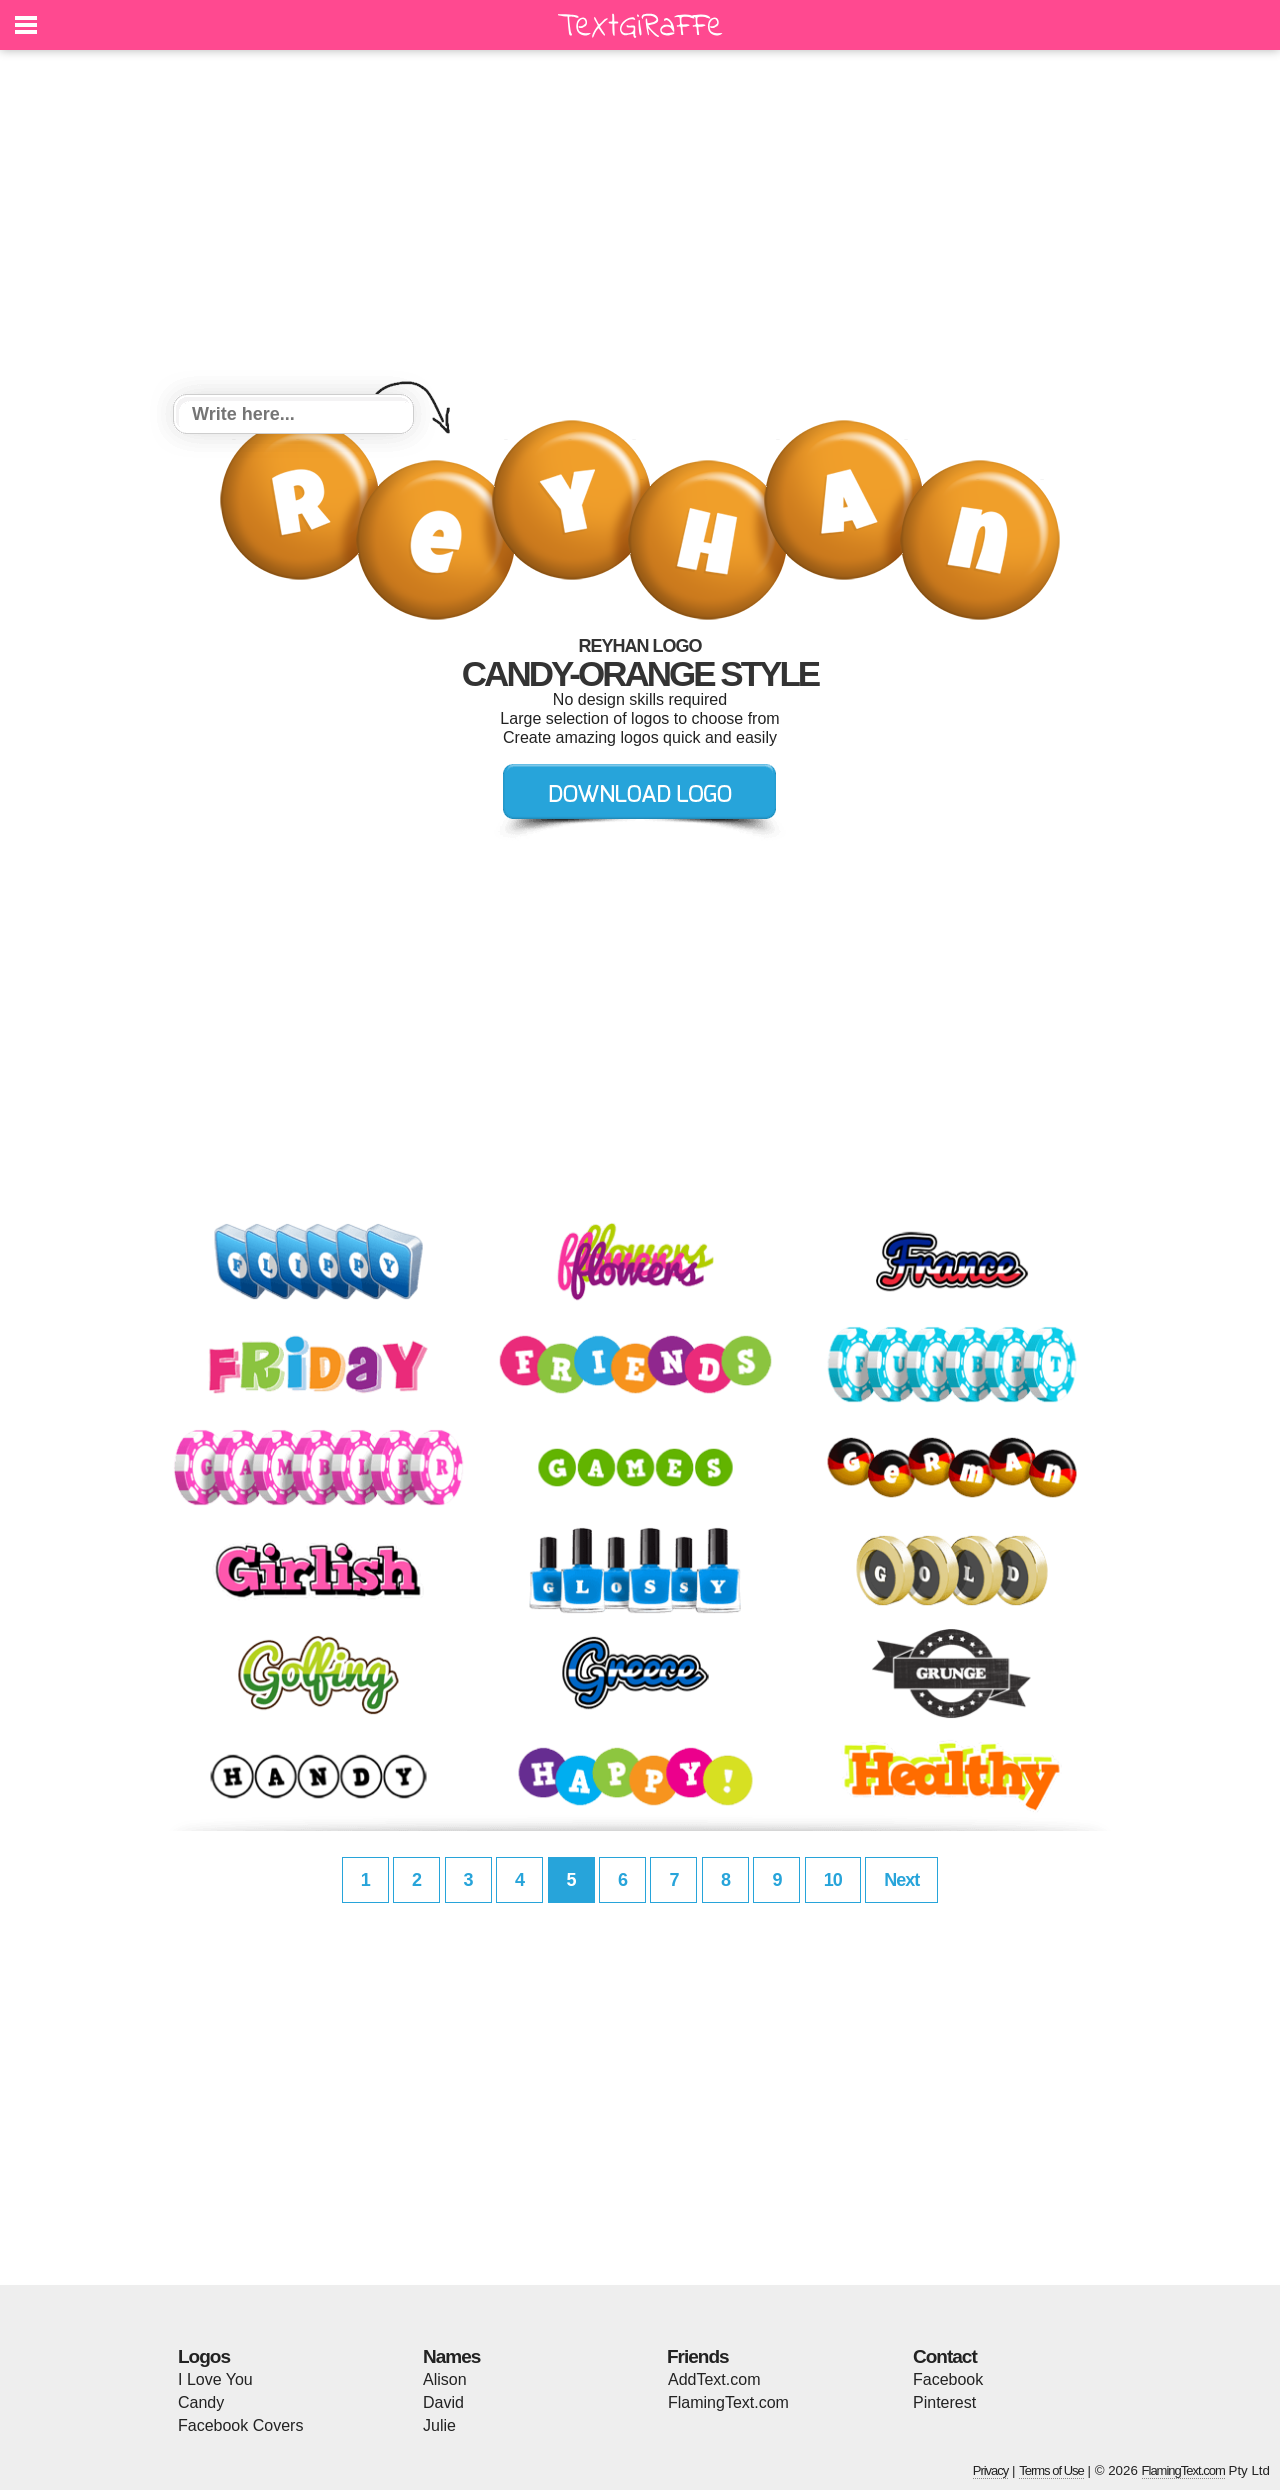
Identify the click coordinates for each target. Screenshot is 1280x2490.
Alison (445, 2379)
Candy (201, 2402)
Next (901, 1880)
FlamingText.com (728, 2402)
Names (451, 2356)
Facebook (948, 2379)
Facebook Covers (240, 2425)
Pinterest (944, 2402)
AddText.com (714, 2379)
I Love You (215, 2379)
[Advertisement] (640, 225)
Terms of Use (1051, 2470)
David (443, 2402)
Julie (439, 2425)
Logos (204, 2356)
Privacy (991, 2470)
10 (833, 1880)
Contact (945, 2356)
